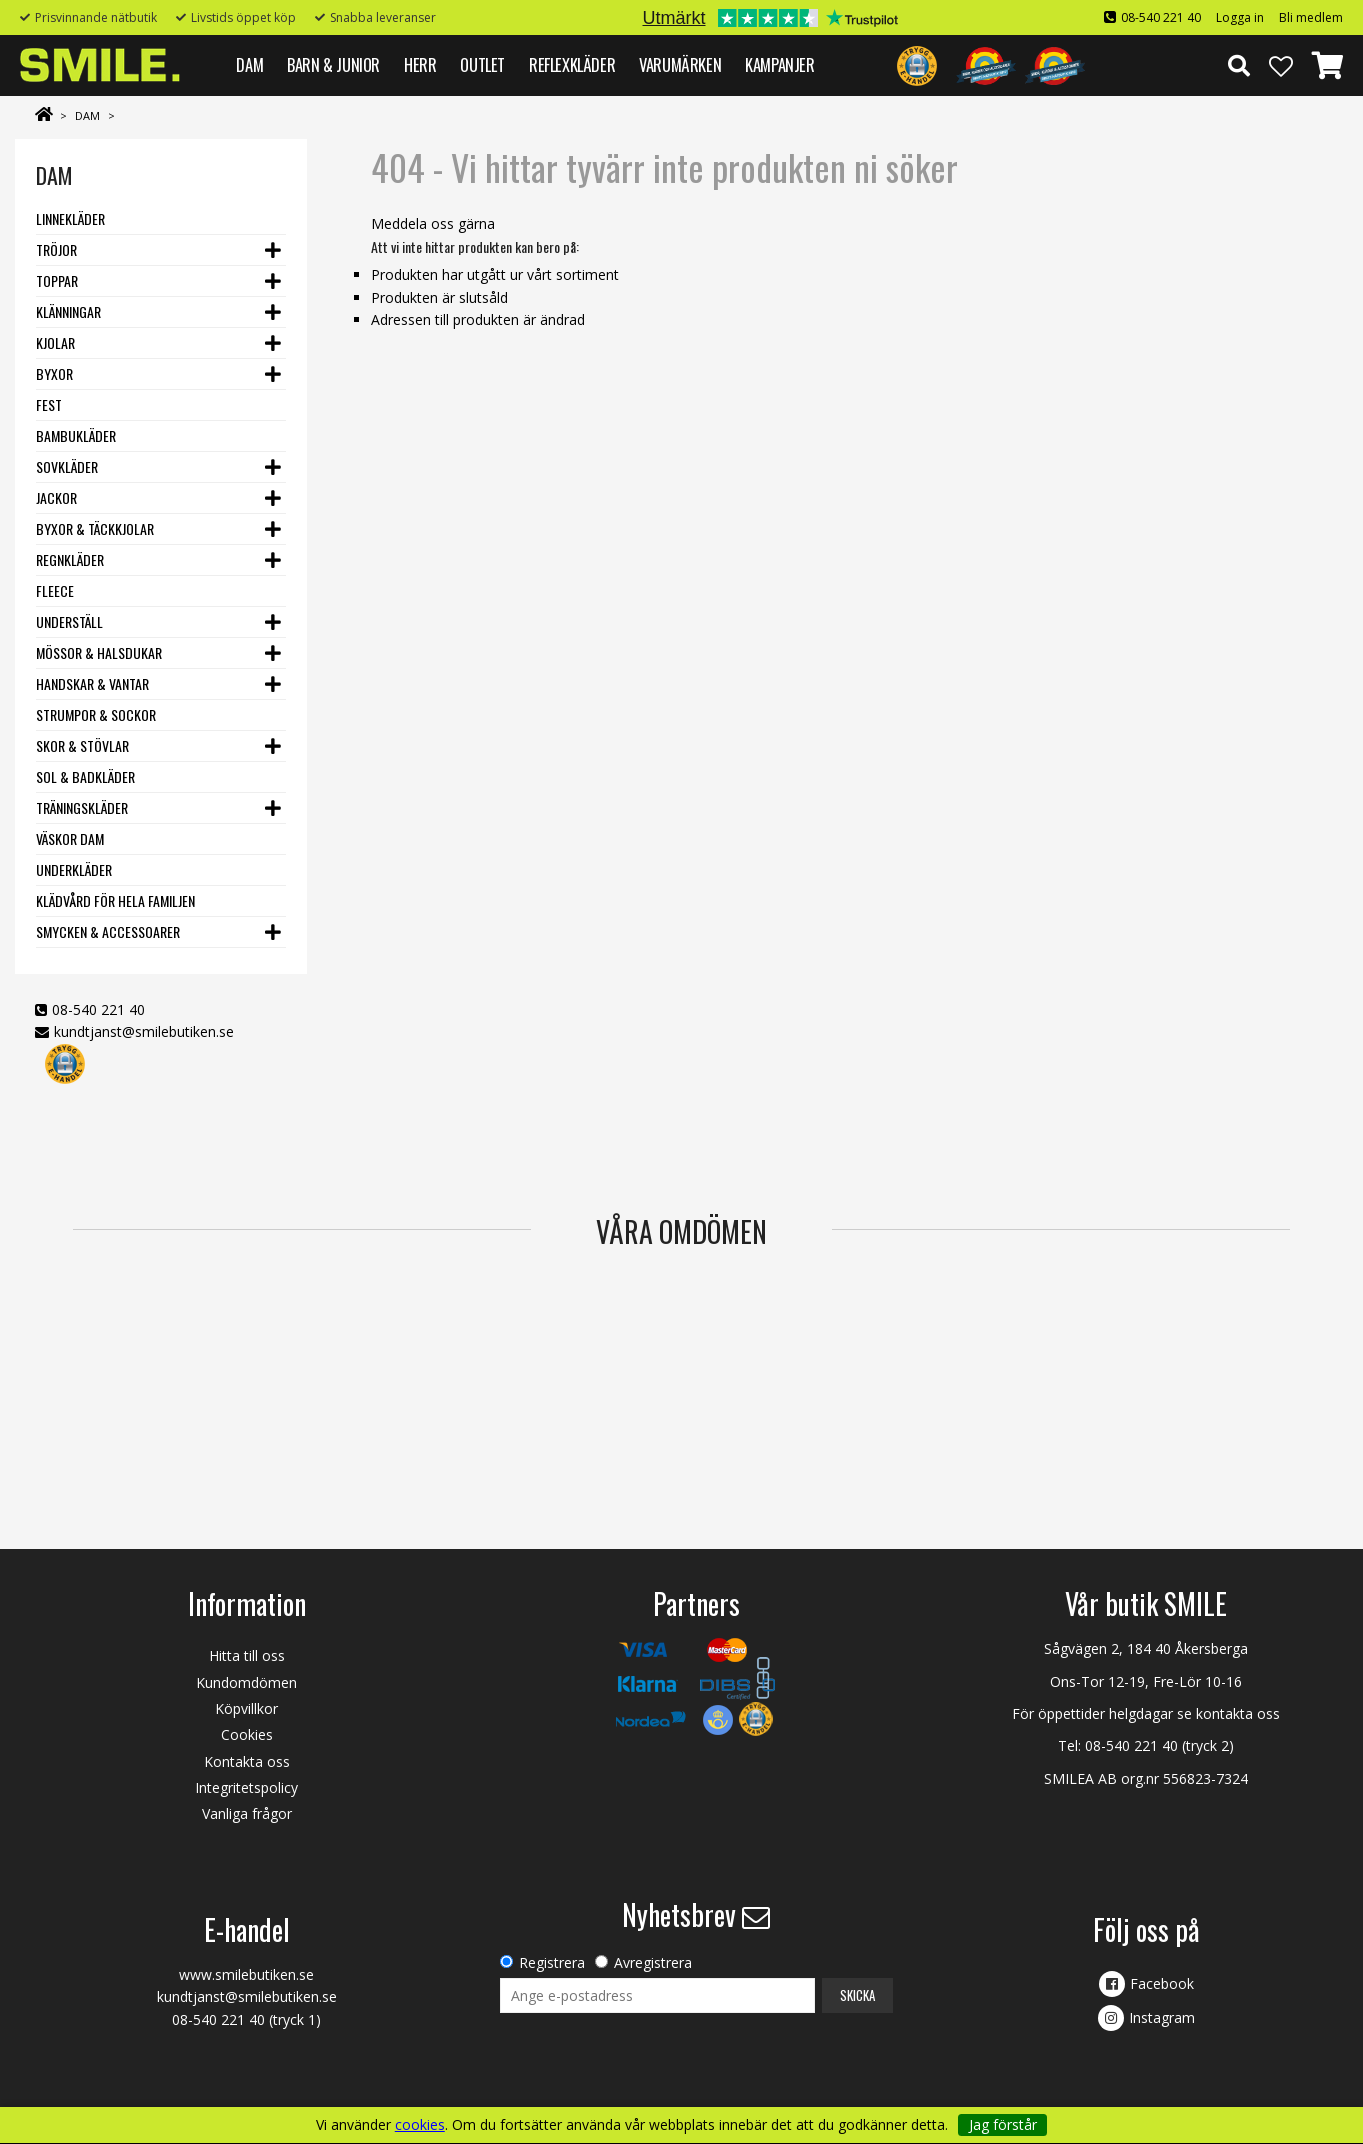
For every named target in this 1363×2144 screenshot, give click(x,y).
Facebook (1162, 1983)
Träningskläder (82, 807)
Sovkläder (67, 466)
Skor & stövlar (82, 745)
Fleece (55, 590)
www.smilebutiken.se (246, 1974)
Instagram (1162, 2017)
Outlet (482, 64)
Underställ (69, 621)
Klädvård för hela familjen (115, 900)
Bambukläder (76, 435)
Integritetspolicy (246, 1787)
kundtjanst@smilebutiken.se (144, 1031)
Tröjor (56, 249)
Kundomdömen (246, 1682)
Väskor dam (70, 838)
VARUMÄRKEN (680, 64)
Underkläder (74, 869)
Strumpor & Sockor (96, 714)
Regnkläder (70, 559)
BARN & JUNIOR (333, 64)
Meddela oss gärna (433, 223)
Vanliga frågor (247, 1813)
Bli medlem (1311, 17)
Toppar (57, 280)
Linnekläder (70, 218)
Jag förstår (1003, 2124)
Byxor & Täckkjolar (95, 528)
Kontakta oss (247, 1761)
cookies (420, 2125)
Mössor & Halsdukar (99, 652)
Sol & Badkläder (85, 776)
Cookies (247, 1734)
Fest (49, 404)
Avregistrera (653, 1962)
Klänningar (68, 311)
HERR (420, 64)
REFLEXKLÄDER (572, 64)
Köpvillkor (246, 1708)
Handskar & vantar (92, 683)
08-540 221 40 (1161, 17)
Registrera (552, 1962)
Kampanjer (779, 64)
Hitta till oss (247, 1655)
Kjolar (55, 342)
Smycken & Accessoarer (108, 931)
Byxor (54, 373)
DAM (249, 64)
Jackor (56, 497)
